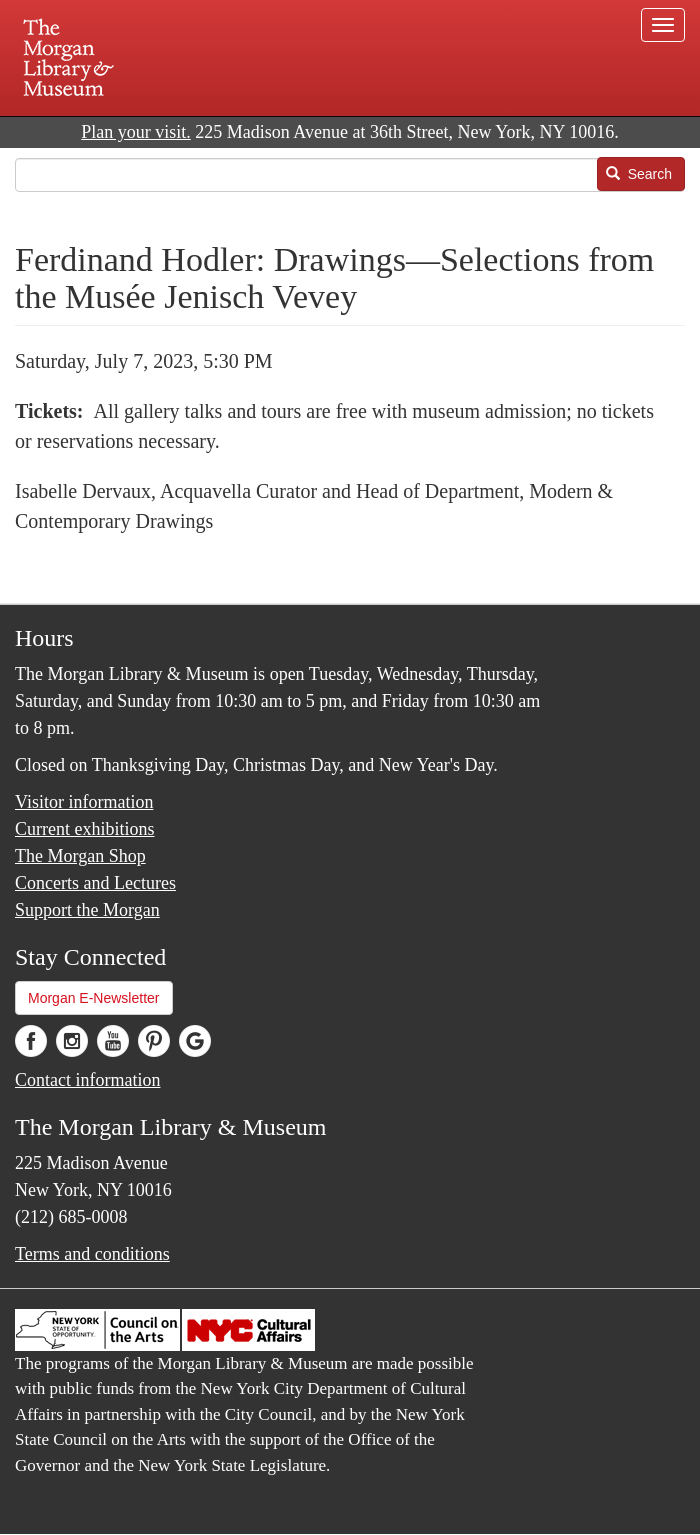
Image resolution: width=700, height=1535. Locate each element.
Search (639, 174)
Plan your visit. (136, 132)
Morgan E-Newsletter (94, 998)
